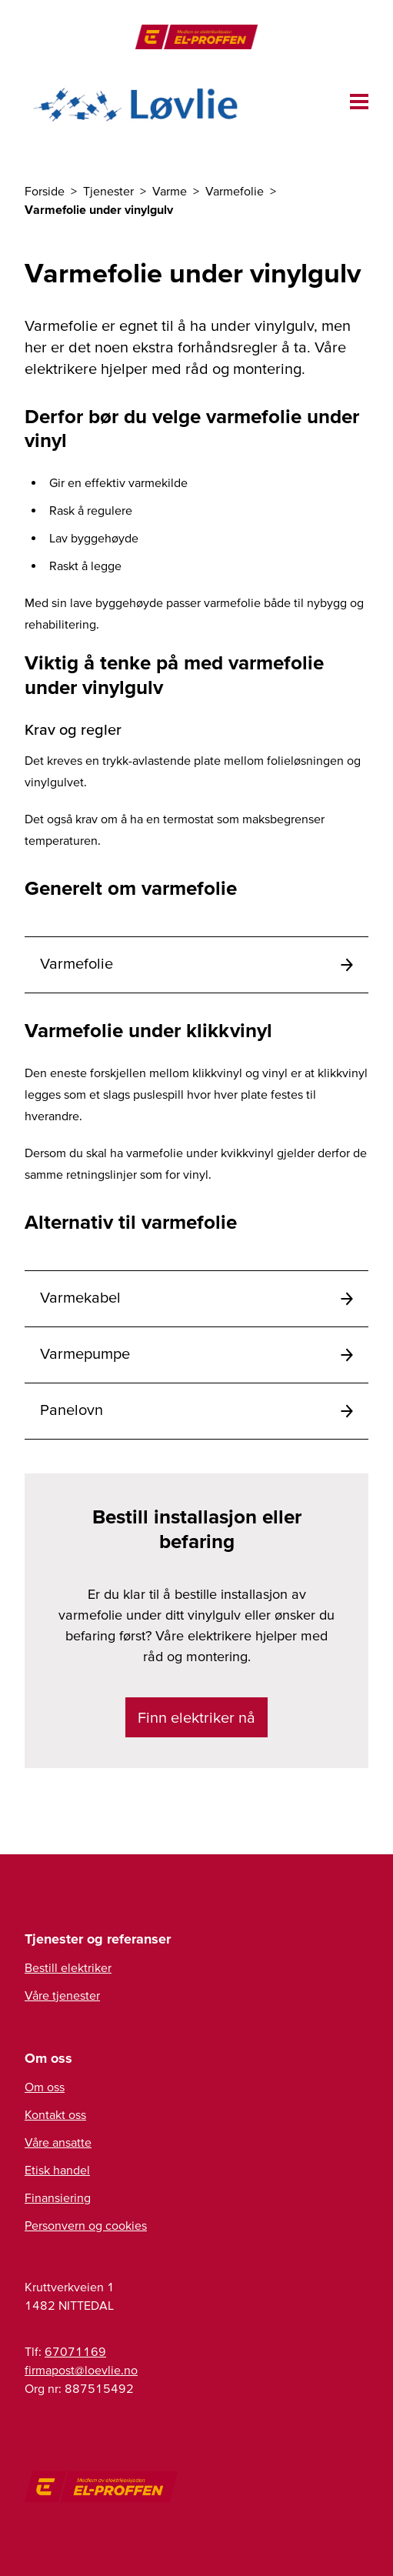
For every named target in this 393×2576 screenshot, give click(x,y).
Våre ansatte (58, 2142)
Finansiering (58, 2197)
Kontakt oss (55, 2114)
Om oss (45, 2087)
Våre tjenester (62, 1995)
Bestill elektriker (68, 1967)
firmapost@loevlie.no (81, 2370)
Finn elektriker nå (196, 1717)
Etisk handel (57, 2170)
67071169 (75, 2351)
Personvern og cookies (86, 2225)
